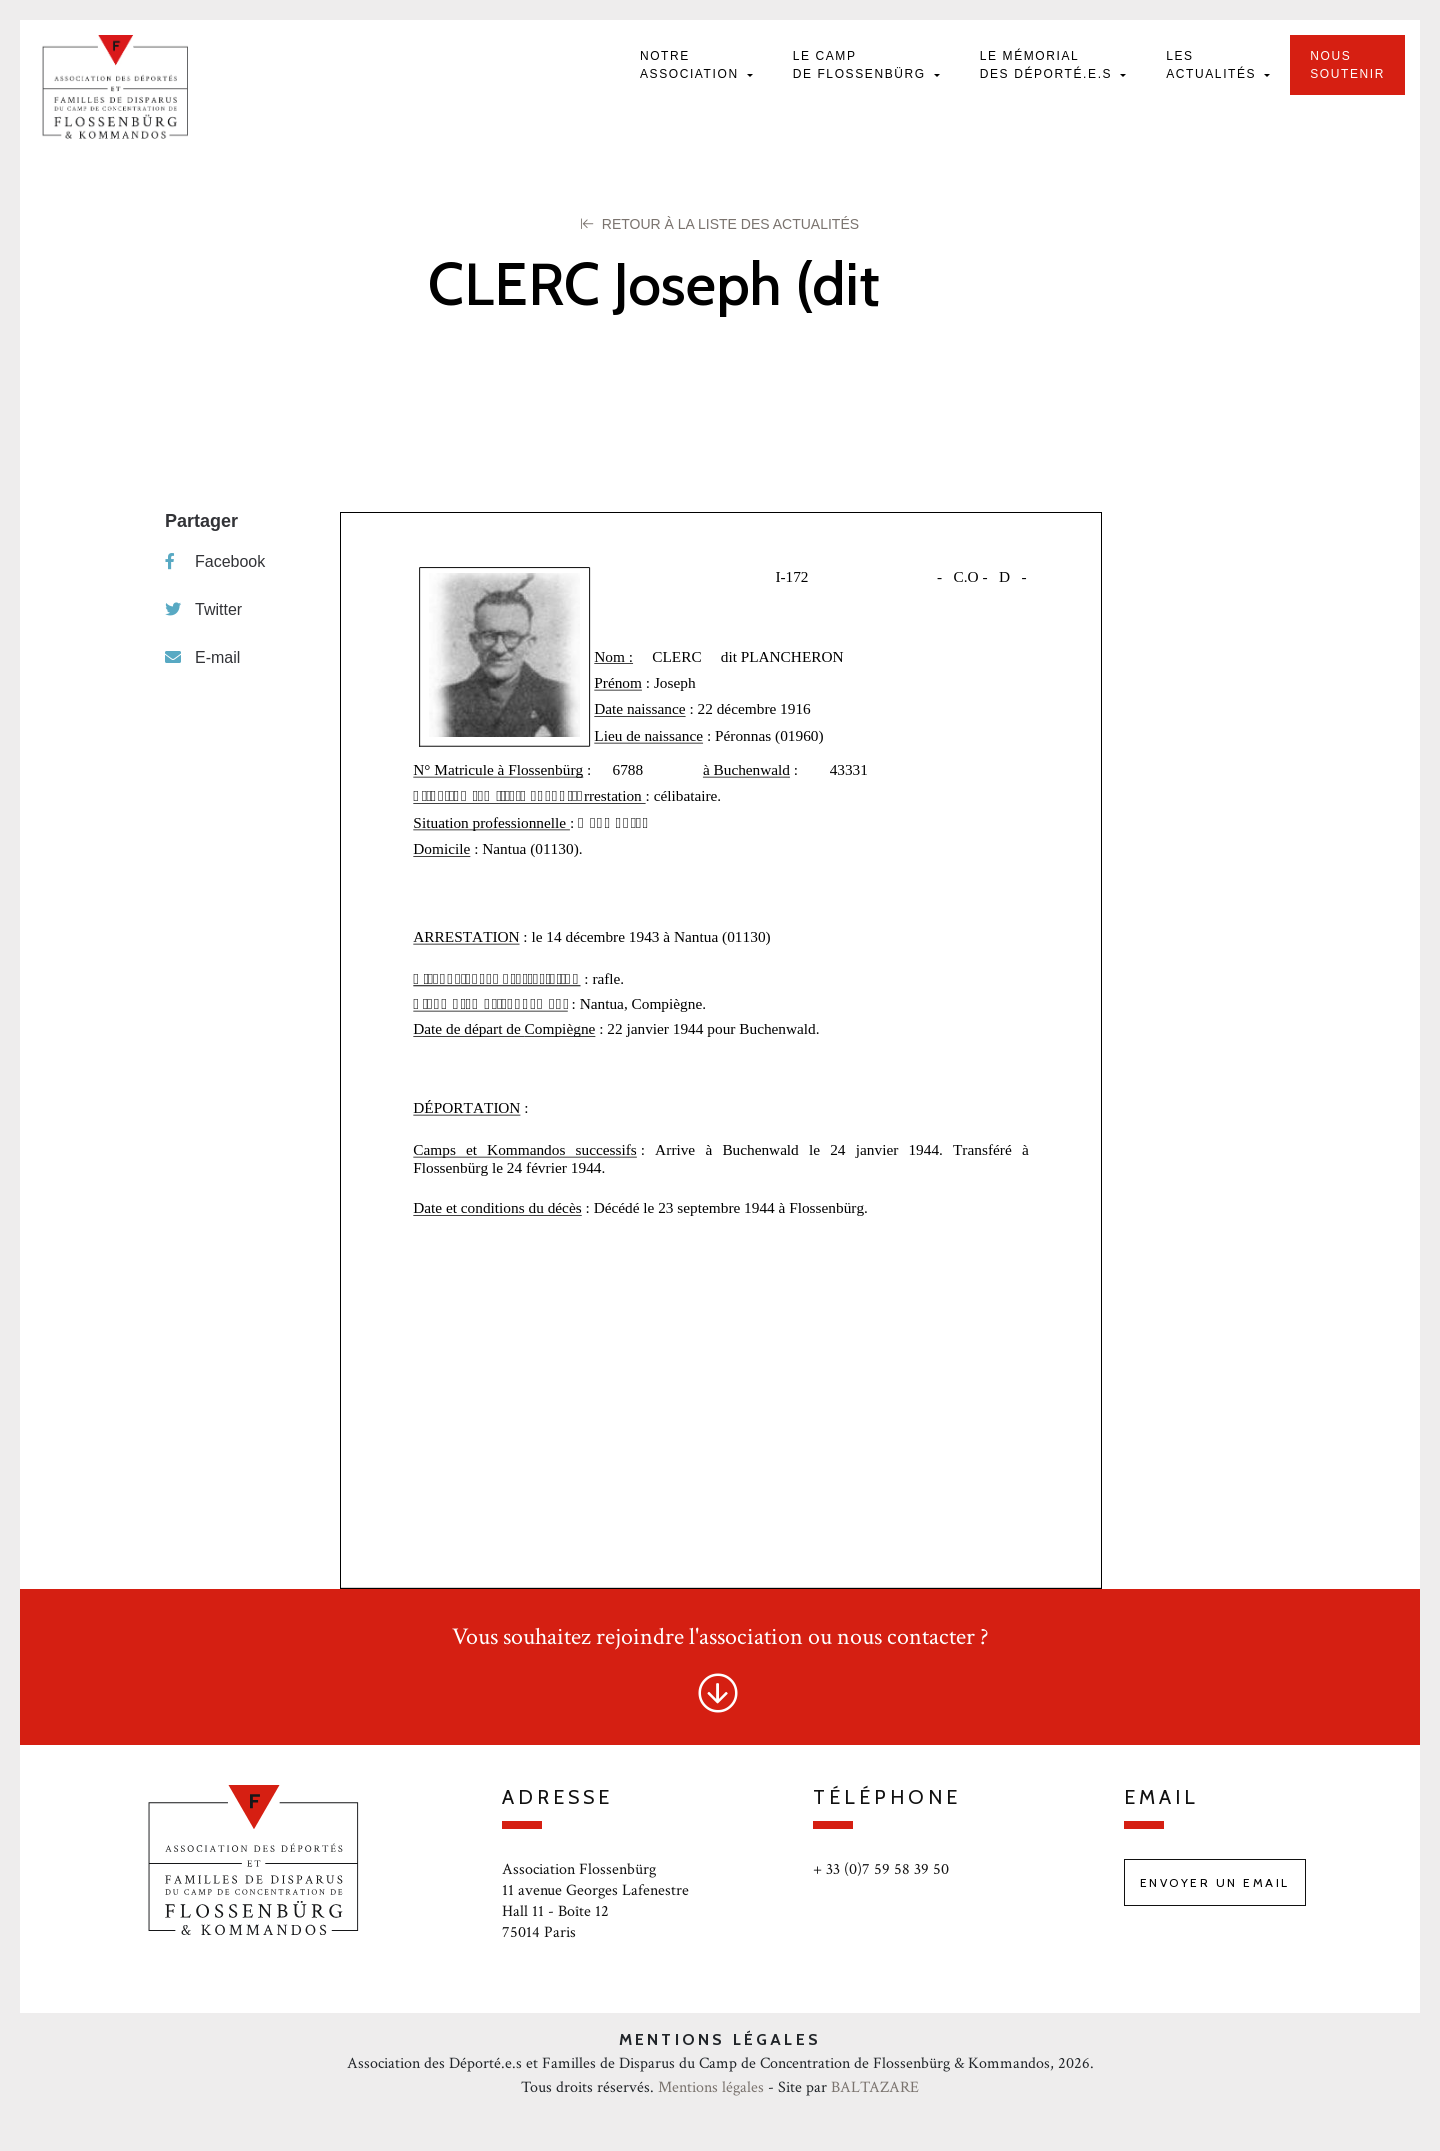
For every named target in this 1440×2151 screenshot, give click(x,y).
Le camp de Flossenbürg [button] (862, 65)
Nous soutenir (1347, 65)
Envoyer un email (1215, 1882)
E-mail (202, 657)
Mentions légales (711, 2087)
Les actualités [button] (1213, 65)
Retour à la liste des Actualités (720, 224)
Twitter (203, 609)
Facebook (215, 561)
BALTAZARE (875, 2087)
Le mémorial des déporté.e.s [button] (1048, 65)
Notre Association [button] (692, 65)
